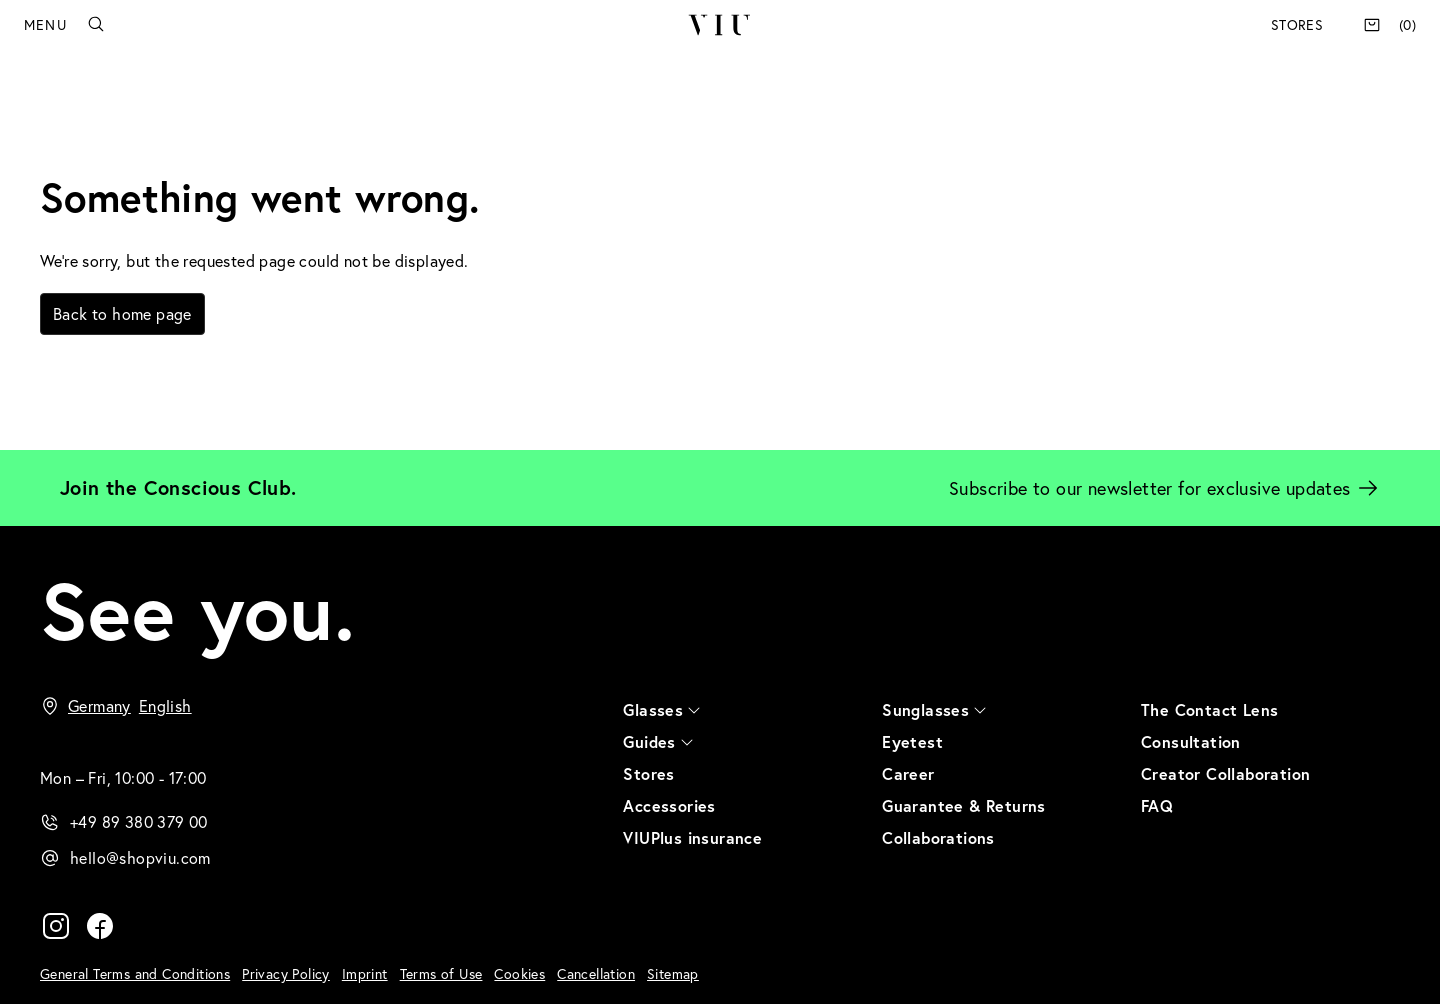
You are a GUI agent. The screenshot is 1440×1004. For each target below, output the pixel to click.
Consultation (1191, 741)
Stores (1297, 24)
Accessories (669, 805)
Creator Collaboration (1225, 773)
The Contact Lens (1209, 709)
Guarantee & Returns (964, 805)
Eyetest (912, 741)
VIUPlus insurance (692, 837)
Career (908, 773)
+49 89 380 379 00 (139, 821)
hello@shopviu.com (140, 857)
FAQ (1157, 805)
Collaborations (938, 837)
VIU (719, 25)
